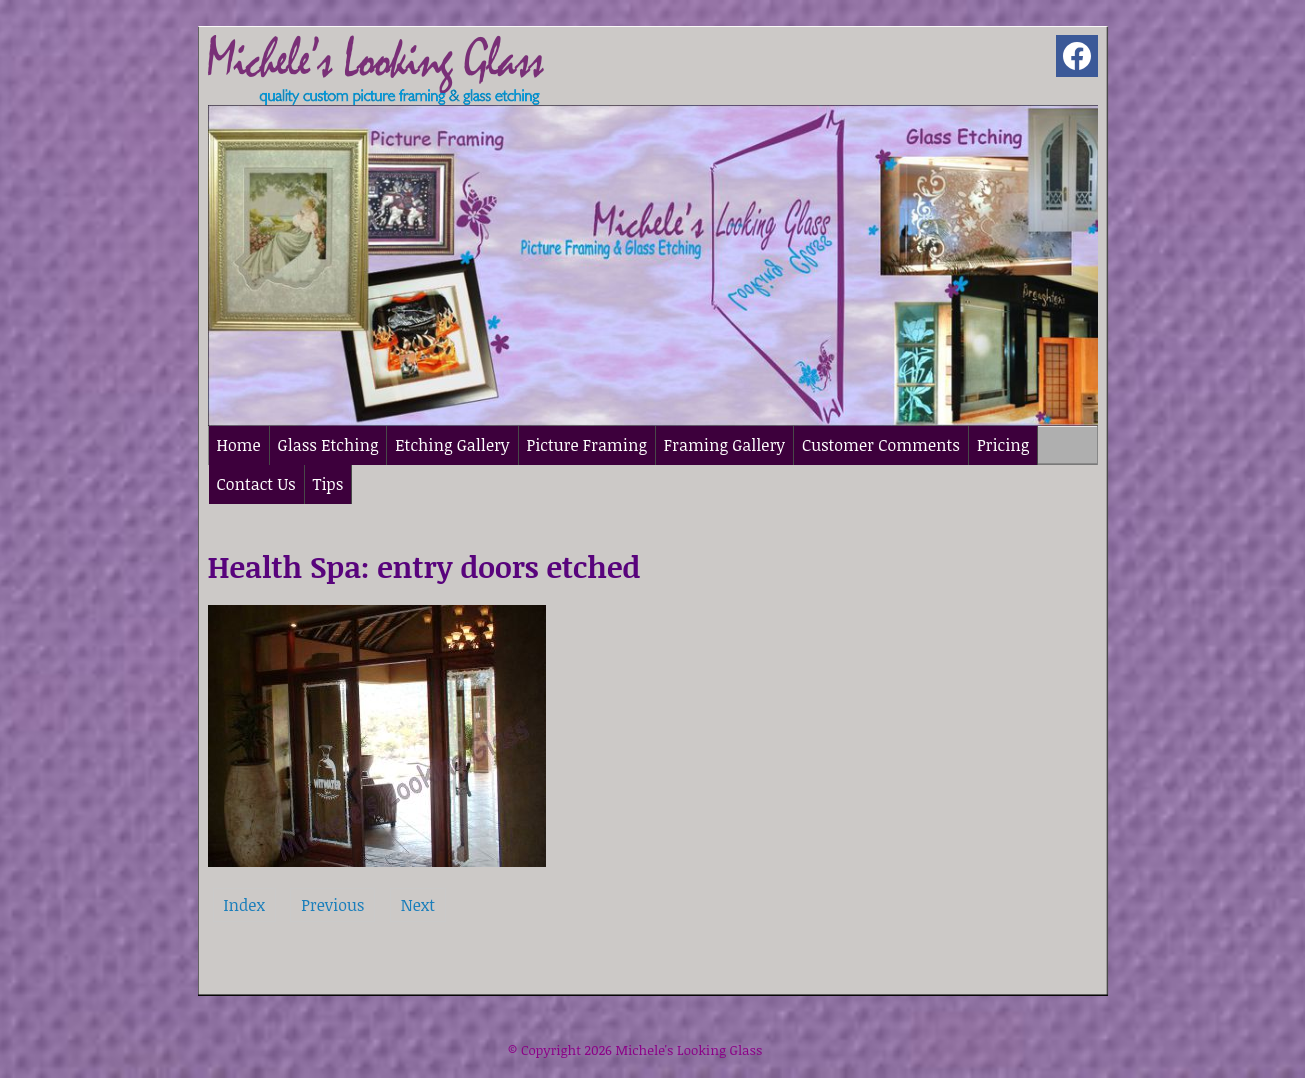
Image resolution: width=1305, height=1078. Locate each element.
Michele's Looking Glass (688, 1050)
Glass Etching (328, 445)
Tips (328, 484)
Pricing (1003, 445)
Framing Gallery (724, 445)
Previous (332, 905)
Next (418, 905)
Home (239, 445)
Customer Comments (881, 445)
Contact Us (256, 484)
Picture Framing (587, 445)
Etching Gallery (452, 445)
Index (244, 905)
